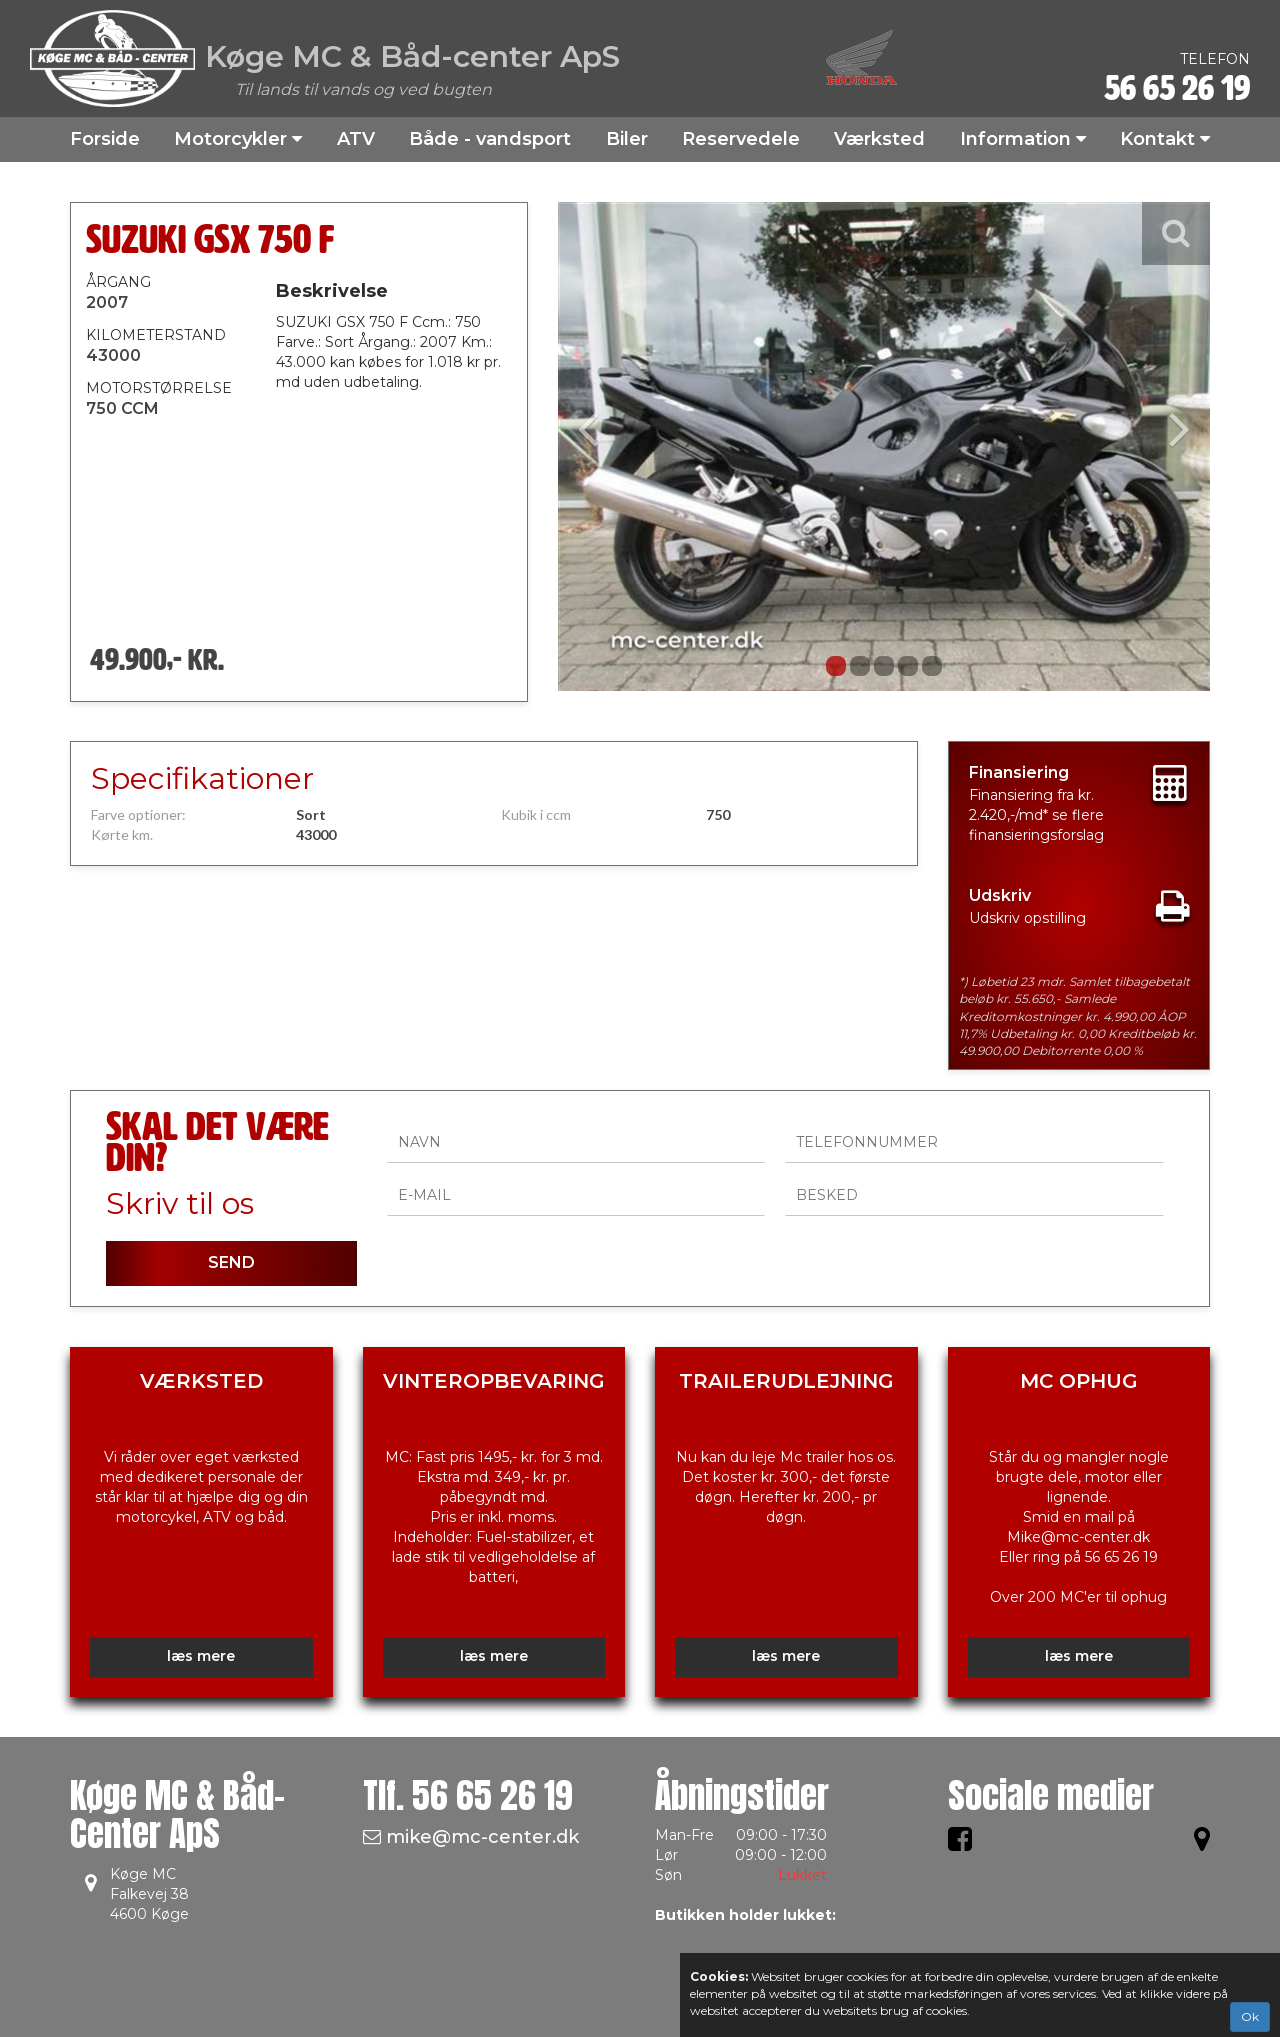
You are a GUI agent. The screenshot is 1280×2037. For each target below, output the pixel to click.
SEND (231, 1262)
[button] (607, 446)
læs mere (201, 1656)
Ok (1250, 2016)
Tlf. (468, 1795)
